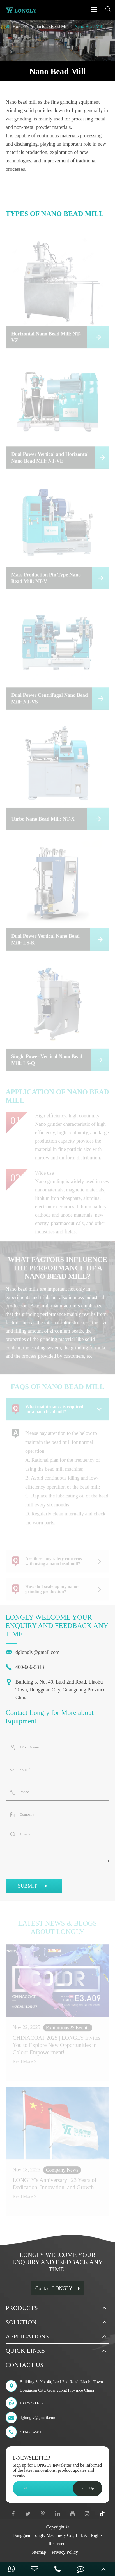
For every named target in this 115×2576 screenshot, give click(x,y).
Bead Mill (60, 26)
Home (18, 26)
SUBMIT (33, 1887)
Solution (21, 2322)
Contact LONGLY (57, 2288)
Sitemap (38, 2552)
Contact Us (24, 2364)
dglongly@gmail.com (32, 1652)
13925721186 (24, 2403)
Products (37, 26)
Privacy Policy (65, 2552)
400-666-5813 (25, 1667)
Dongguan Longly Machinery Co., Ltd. (48, 2535)
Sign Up (87, 2488)
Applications (27, 2336)
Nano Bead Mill (89, 26)
